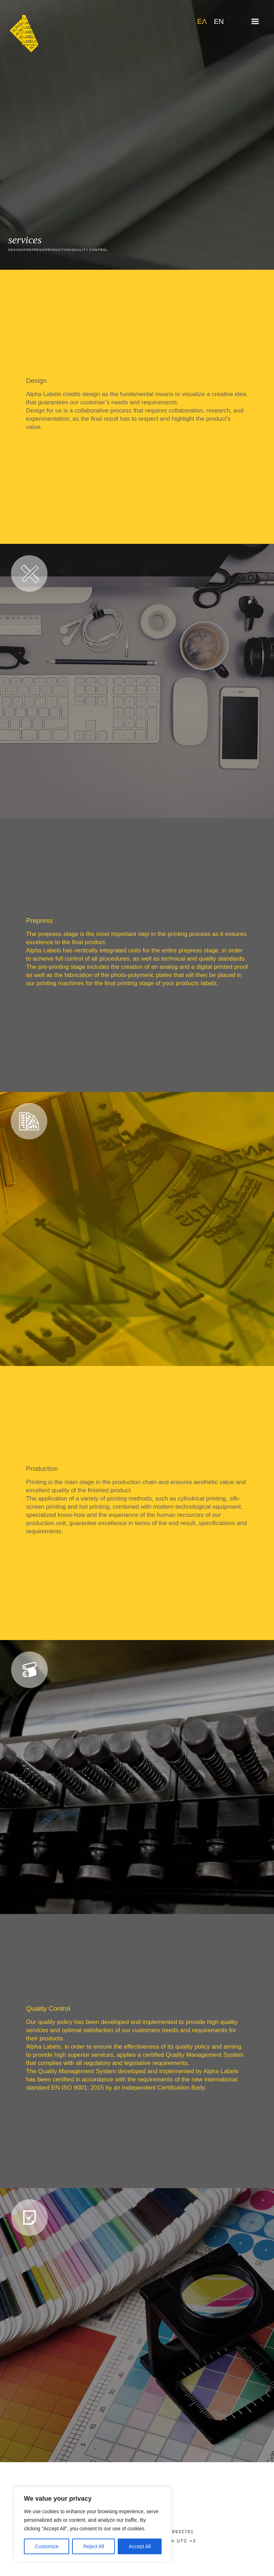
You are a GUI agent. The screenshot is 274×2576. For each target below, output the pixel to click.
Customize (47, 2546)
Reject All (93, 2546)
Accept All (140, 2546)
